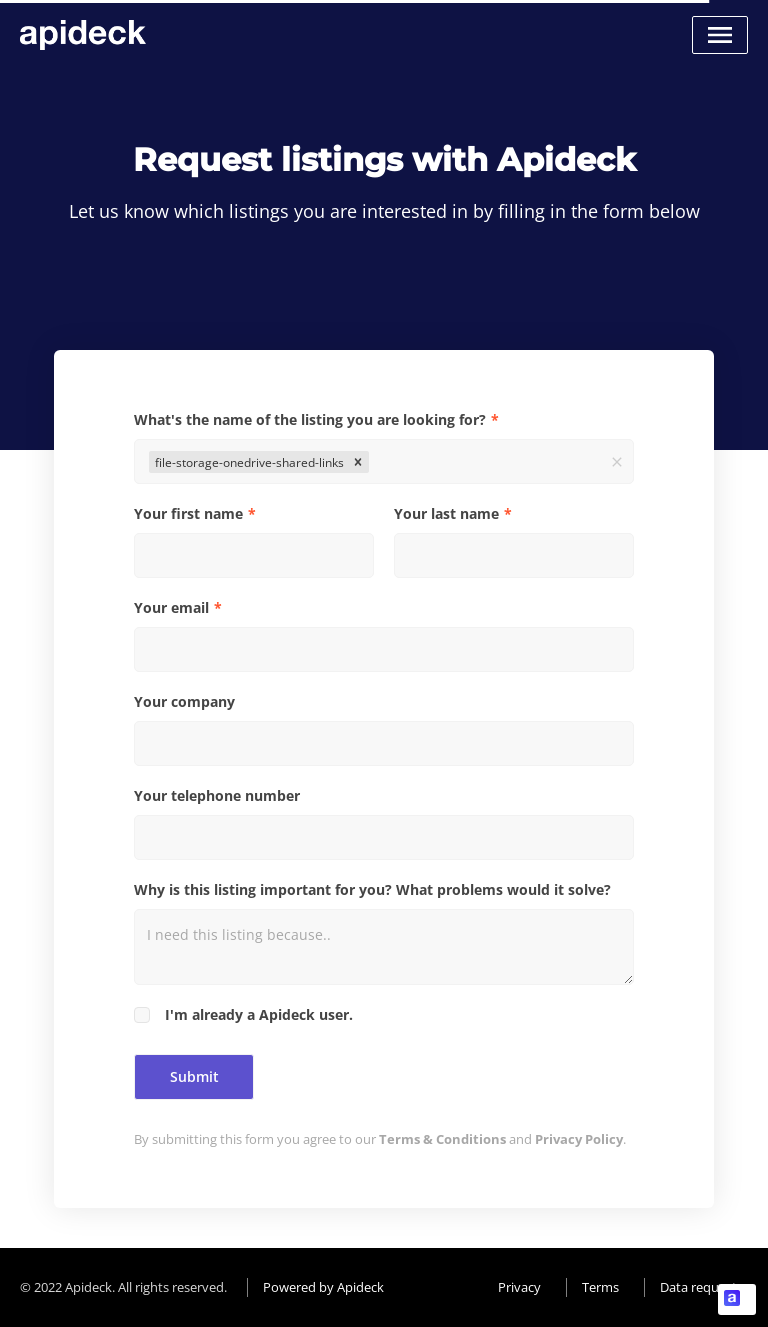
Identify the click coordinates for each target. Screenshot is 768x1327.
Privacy (519, 1287)
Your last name (446, 513)
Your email (171, 607)
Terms (600, 1287)
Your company (184, 701)
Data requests (701, 1287)
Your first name (188, 513)
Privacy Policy (579, 1139)
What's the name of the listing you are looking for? (310, 419)
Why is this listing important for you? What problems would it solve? (372, 889)
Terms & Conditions (442, 1139)
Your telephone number (217, 795)
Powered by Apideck (323, 1287)
